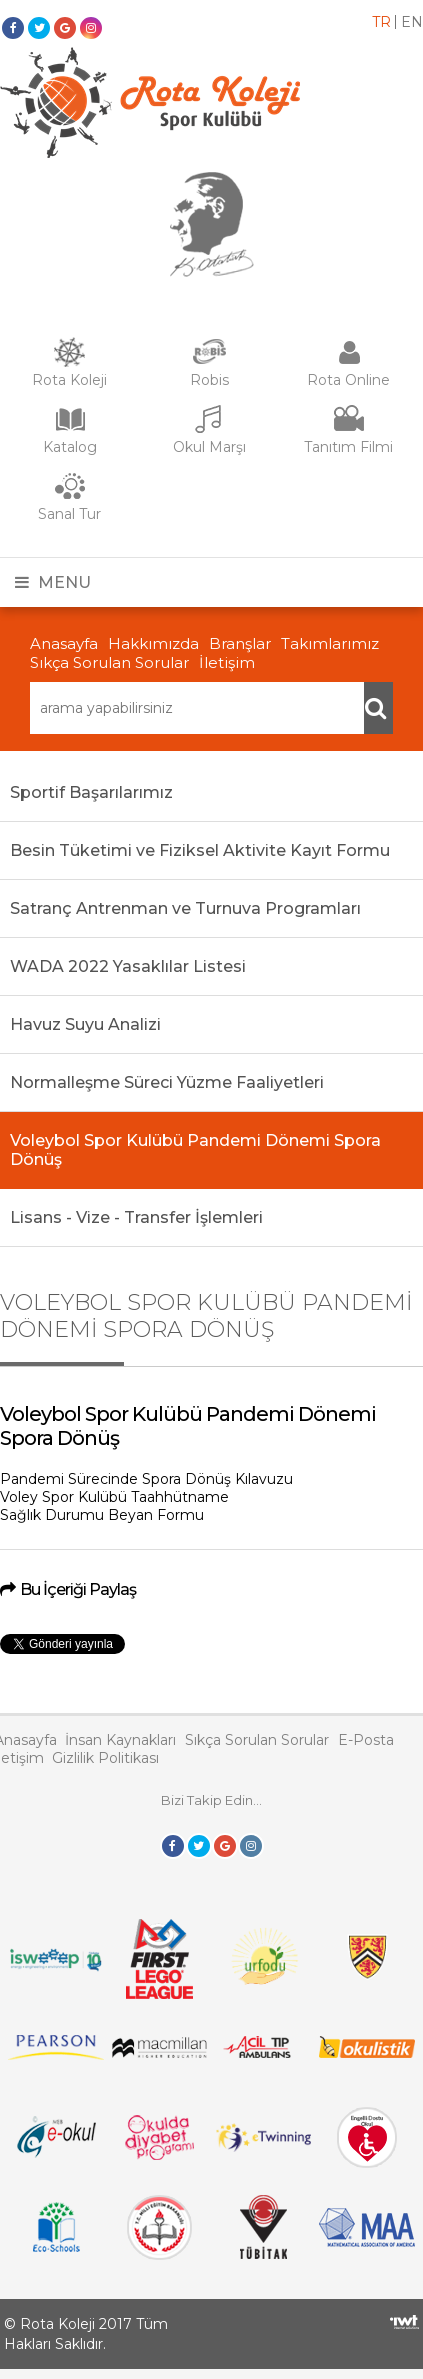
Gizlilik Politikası (105, 1758)
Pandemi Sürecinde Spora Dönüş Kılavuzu (146, 1479)
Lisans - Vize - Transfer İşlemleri (136, 1217)
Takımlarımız (330, 643)
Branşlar (240, 643)
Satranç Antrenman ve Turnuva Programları (185, 908)
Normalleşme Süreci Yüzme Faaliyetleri (167, 1082)
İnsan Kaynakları (120, 1740)
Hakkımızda (153, 643)
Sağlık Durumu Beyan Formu (102, 1515)
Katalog (70, 447)
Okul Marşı (209, 447)
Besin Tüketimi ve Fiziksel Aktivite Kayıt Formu (200, 850)
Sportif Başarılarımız (91, 792)
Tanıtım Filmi (348, 447)
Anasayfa (64, 643)
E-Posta (366, 1740)
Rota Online (348, 380)
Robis (209, 380)
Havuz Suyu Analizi (85, 1024)
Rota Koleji (69, 380)
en (412, 22)
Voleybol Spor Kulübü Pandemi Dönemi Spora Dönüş (195, 1150)
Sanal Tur (69, 514)
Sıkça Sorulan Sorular (109, 662)
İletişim (227, 662)
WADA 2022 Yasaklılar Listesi (128, 966)
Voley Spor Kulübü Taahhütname (114, 1497)
